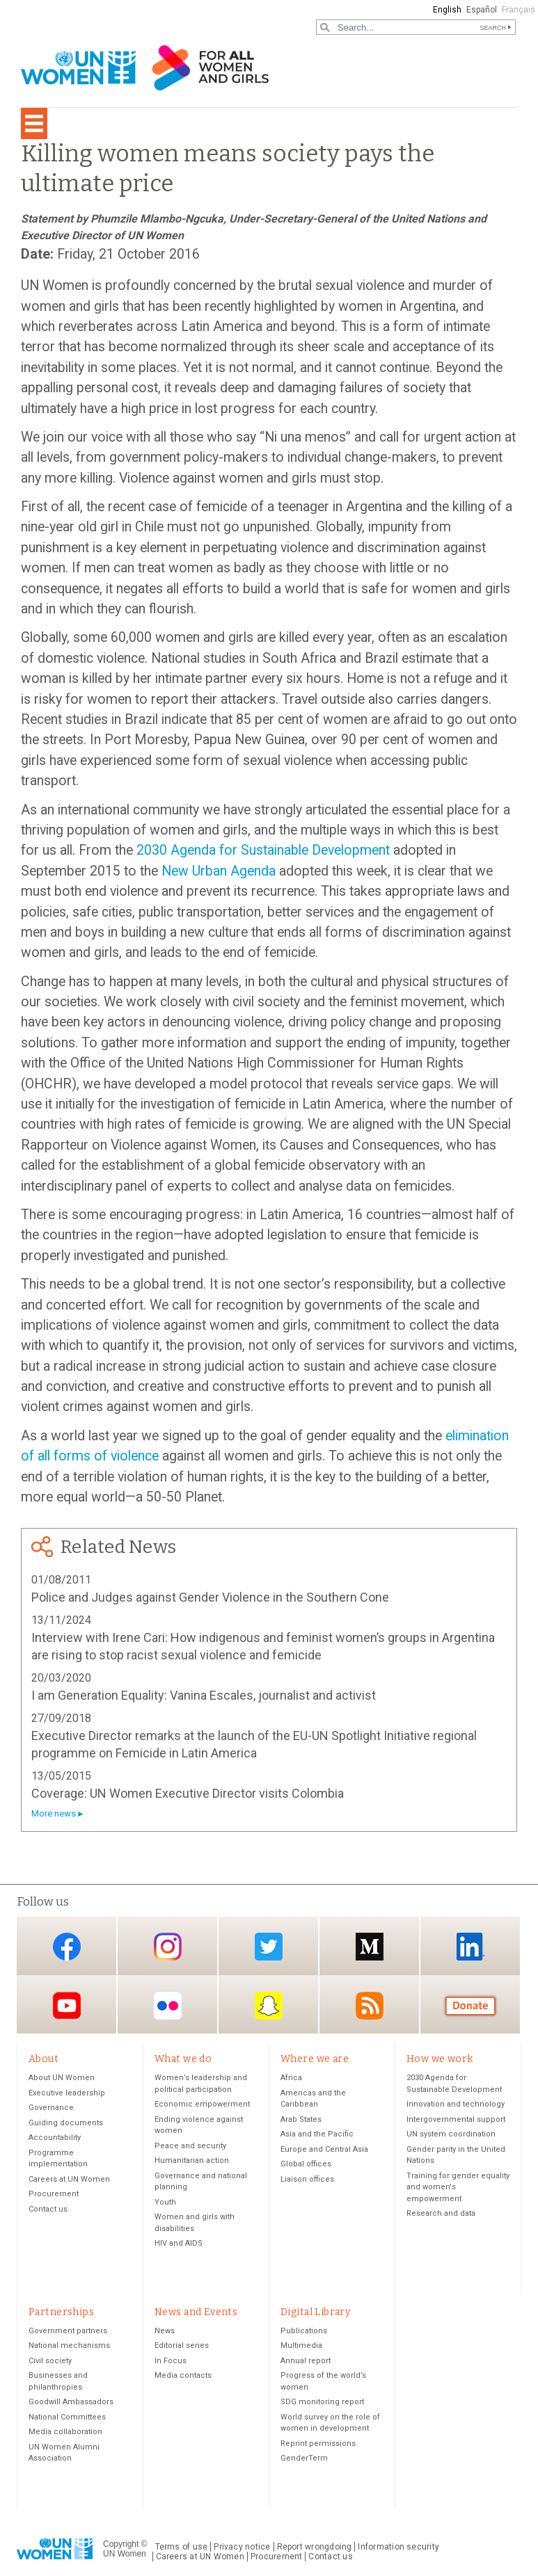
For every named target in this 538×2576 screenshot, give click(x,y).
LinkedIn (470, 1947)
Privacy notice (242, 2547)
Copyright (121, 2544)
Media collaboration (65, 2431)
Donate (470, 2005)
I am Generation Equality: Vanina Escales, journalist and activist (203, 1695)
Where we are (314, 2059)
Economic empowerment (202, 2104)
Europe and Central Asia (324, 2149)
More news (53, 1813)
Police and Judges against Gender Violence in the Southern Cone (210, 1597)
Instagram (167, 1947)
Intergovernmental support (455, 2119)
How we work (439, 2059)
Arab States (301, 2119)
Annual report (305, 2360)
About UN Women (62, 2077)
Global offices (305, 2163)
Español (481, 10)
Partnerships (61, 2312)
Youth (165, 2202)
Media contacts (183, 2375)
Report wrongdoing (314, 2547)
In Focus (171, 2360)
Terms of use (181, 2547)
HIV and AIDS (179, 2243)
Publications (303, 2330)
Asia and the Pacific (317, 2134)
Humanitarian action (192, 2160)
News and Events (196, 2312)
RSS (369, 2005)
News (165, 2330)
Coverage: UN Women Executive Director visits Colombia (187, 1793)
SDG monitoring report (322, 2401)
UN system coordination (451, 2134)
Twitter (268, 1947)
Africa (291, 2077)
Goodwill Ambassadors (71, 2401)
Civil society (50, 2360)
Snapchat (268, 2005)
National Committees (67, 2417)
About (43, 2059)
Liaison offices (307, 2179)
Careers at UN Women (69, 2179)
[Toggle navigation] (34, 123)
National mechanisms (69, 2345)
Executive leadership (67, 2093)
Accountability (55, 2137)
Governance (51, 2107)
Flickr (167, 2005)
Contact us (48, 2209)
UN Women (124, 2554)
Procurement (54, 2193)
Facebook (66, 1947)
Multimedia (301, 2345)
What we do (183, 2059)
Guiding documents (66, 2122)
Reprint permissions (318, 2443)
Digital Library (315, 2312)
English (447, 10)
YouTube (66, 2005)
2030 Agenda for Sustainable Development (263, 850)
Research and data (440, 2213)
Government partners (68, 2330)
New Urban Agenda (218, 871)
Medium (369, 1947)
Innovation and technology (455, 2104)
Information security (398, 2547)
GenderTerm (304, 2458)
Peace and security (190, 2145)
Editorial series (182, 2345)
